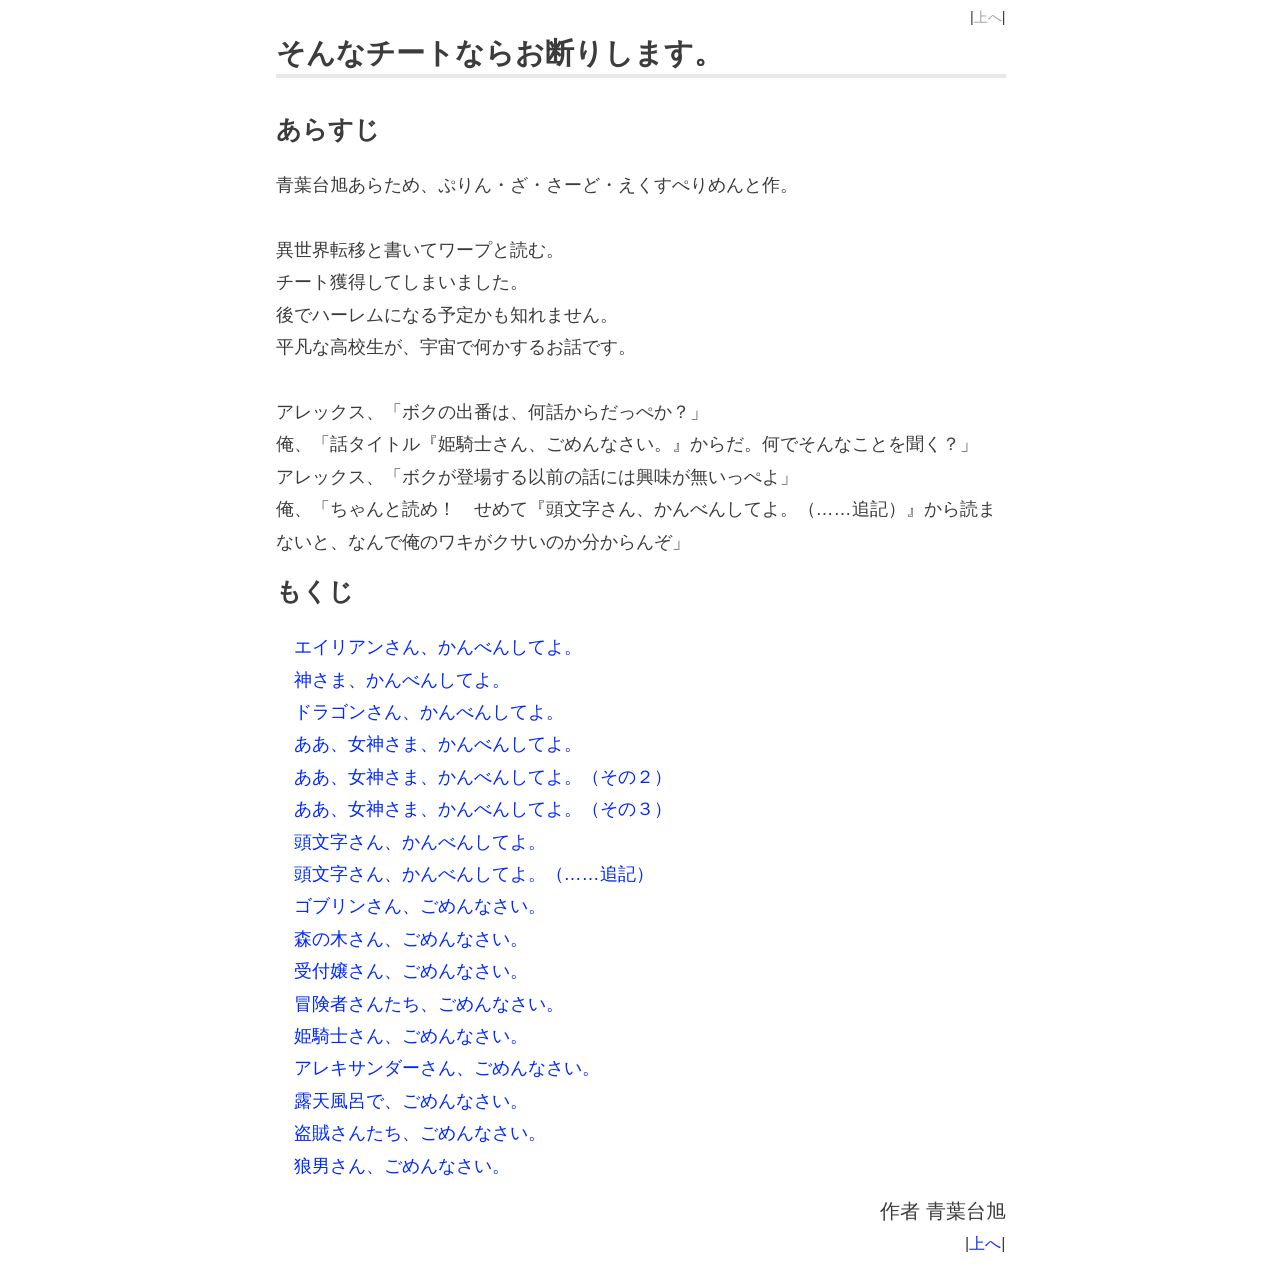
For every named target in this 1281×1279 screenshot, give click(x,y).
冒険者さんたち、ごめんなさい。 (429, 1004)
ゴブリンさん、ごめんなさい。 (420, 906)
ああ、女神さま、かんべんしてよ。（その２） (483, 777)
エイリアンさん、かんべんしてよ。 (438, 647)
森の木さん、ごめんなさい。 (411, 939)
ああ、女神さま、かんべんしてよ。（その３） (483, 809)
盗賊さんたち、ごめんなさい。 (420, 1133)
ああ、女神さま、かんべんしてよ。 (438, 744)
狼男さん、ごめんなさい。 (402, 1166)
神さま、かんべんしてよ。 (402, 680)
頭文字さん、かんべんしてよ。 (420, 842)
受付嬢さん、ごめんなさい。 (411, 971)
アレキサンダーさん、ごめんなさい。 (447, 1068)
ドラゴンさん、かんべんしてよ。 (429, 712)
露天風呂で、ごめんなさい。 (411, 1101)
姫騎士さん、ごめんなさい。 (411, 1036)
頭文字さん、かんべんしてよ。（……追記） (474, 874)
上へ (988, 17)
